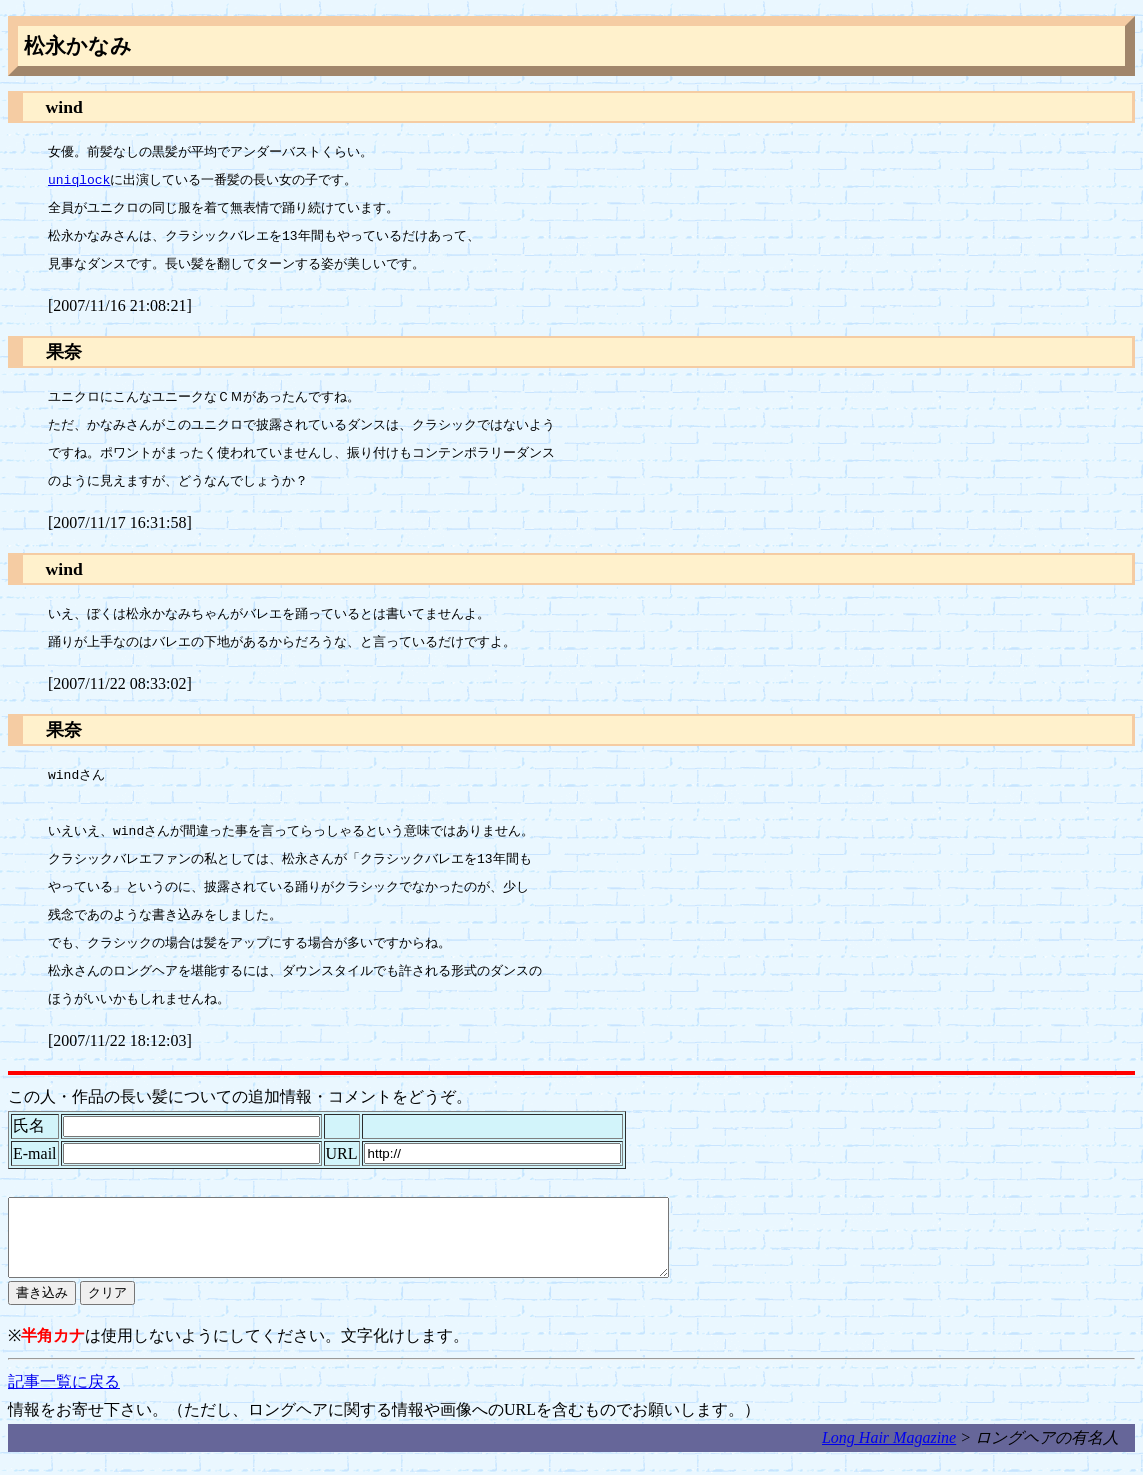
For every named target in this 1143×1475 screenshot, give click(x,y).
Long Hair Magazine (889, 1452)
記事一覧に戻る (64, 1396)
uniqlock (79, 181)
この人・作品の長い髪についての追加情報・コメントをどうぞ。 (240, 1096)
